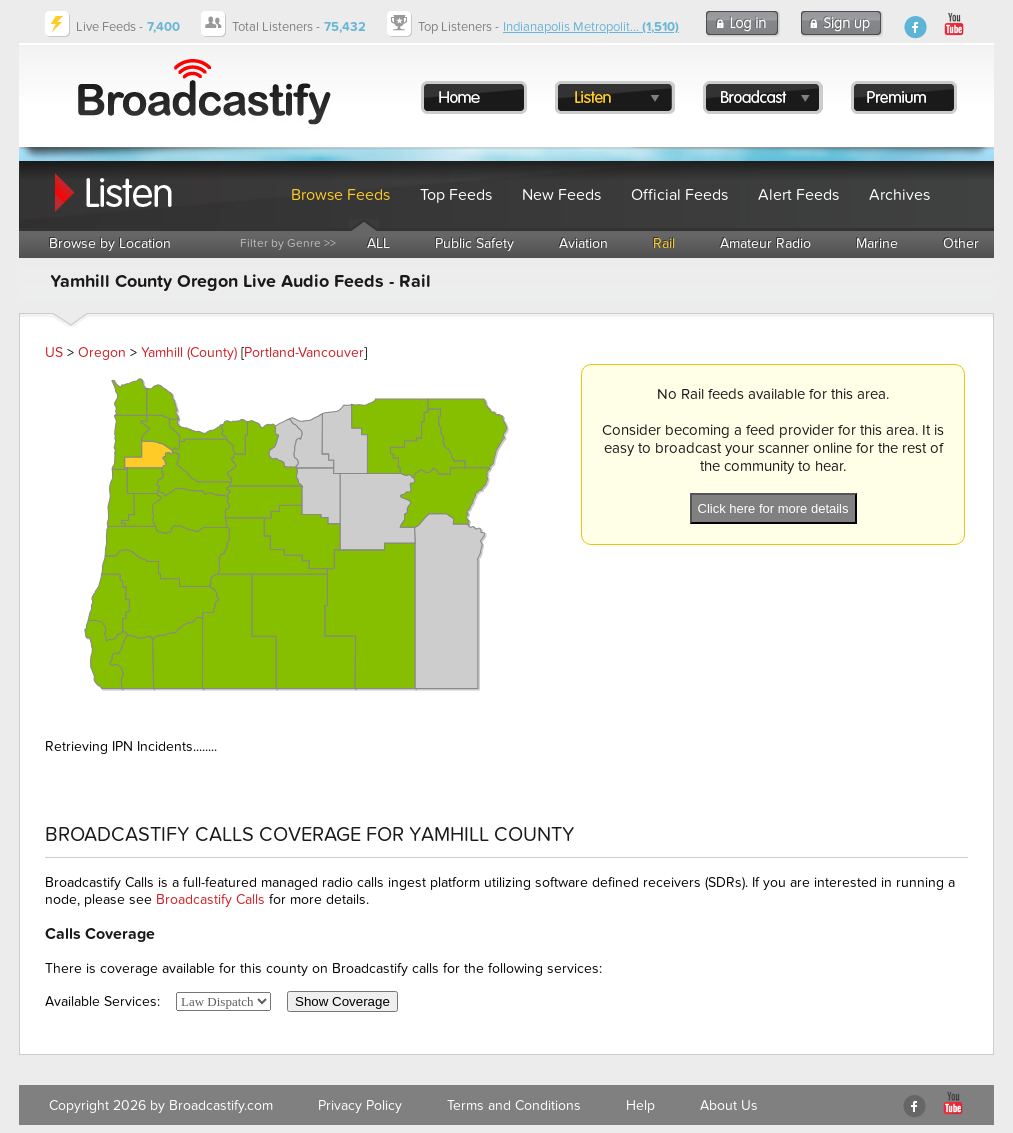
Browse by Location (110, 243)
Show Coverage (342, 1001)
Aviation (583, 243)
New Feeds (561, 195)
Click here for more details (773, 508)
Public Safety (474, 243)
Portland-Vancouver (304, 352)
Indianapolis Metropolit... (591, 27)
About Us (729, 1105)
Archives (899, 195)
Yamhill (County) (189, 352)
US (54, 352)
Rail (664, 243)
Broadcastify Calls (210, 899)
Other (961, 243)
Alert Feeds (798, 195)
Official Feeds (679, 195)
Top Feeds (456, 195)
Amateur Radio (765, 243)
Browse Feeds (340, 195)
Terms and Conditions (514, 1105)
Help (640, 1105)
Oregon (102, 352)
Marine (877, 243)
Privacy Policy (360, 1105)
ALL (378, 243)
